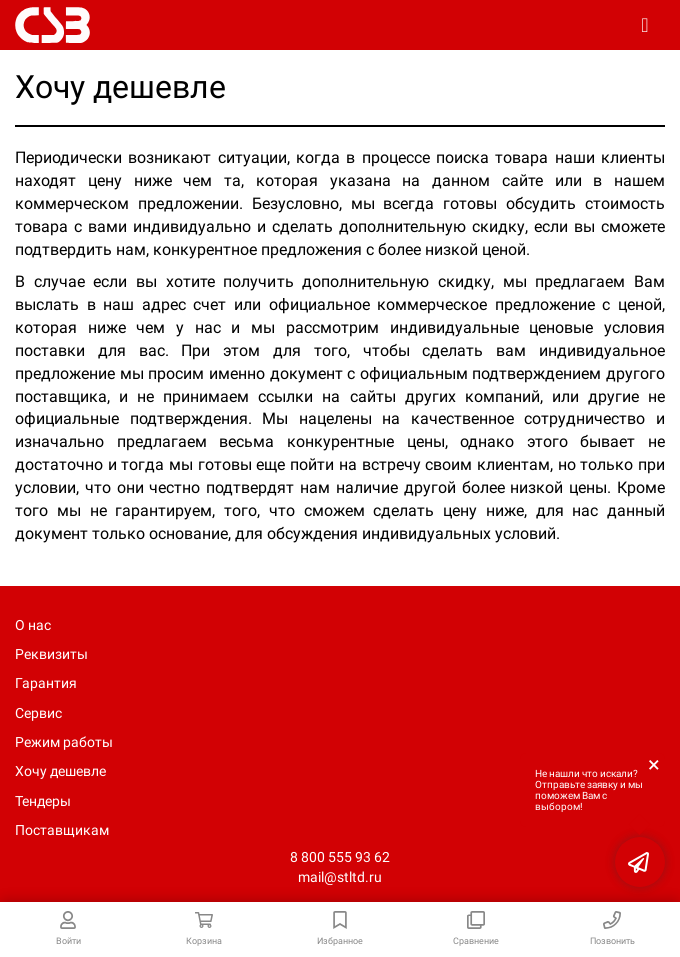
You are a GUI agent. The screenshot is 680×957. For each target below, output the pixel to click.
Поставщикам (62, 830)
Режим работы (64, 742)
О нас (33, 625)
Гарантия (46, 683)
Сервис (38, 713)
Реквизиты (51, 654)
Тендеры (43, 801)
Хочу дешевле (60, 771)
